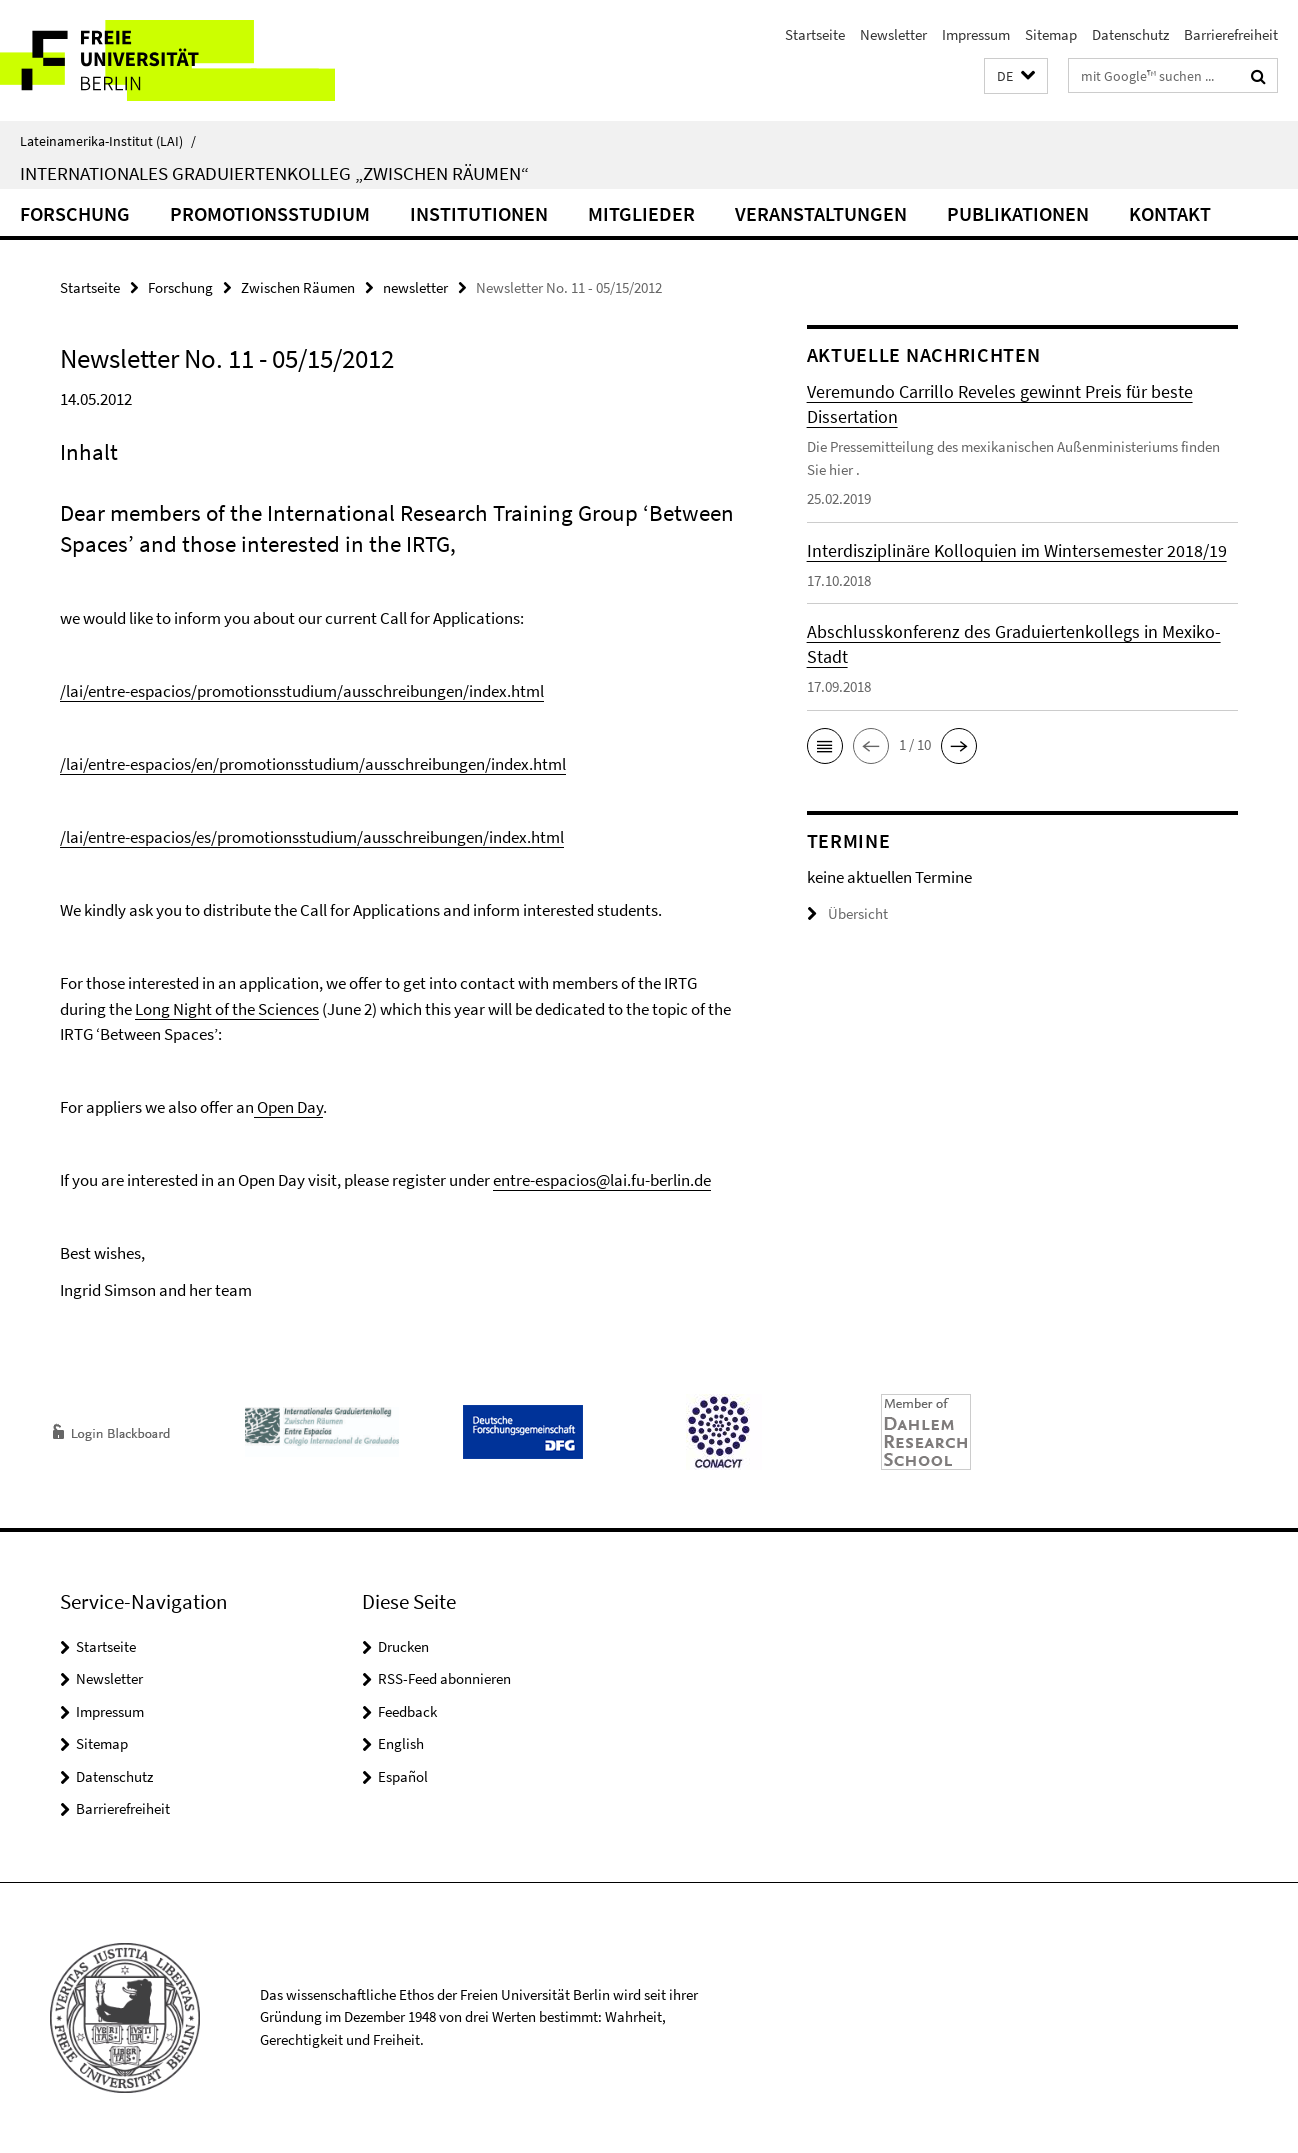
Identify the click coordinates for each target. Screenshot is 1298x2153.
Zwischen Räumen (298, 287)
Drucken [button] (403, 1646)
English (401, 1743)
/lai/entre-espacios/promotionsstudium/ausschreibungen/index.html (302, 691)
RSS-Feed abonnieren (444, 1678)
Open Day (288, 1107)
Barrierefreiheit (1231, 34)
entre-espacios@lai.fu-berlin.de (602, 1180)
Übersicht (847, 913)
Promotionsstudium (270, 213)
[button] (1016, 76)
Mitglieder (641, 213)
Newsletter (893, 34)
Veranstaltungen (821, 213)
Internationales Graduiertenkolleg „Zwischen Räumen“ (274, 173)
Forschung (75, 213)
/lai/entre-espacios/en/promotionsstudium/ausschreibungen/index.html (313, 764)
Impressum (976, 34)
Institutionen (479, 213)
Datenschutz (1130, 34)
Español (403, 1776)
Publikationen (1018, 213)
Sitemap (1051, 34)
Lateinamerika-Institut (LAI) (108, 141)
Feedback (407, 1711)
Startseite (815, 34)
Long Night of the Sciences (227, 1009)
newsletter (415, 287)
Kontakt (1170, 213)
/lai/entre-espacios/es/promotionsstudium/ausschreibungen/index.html (312, 837)
